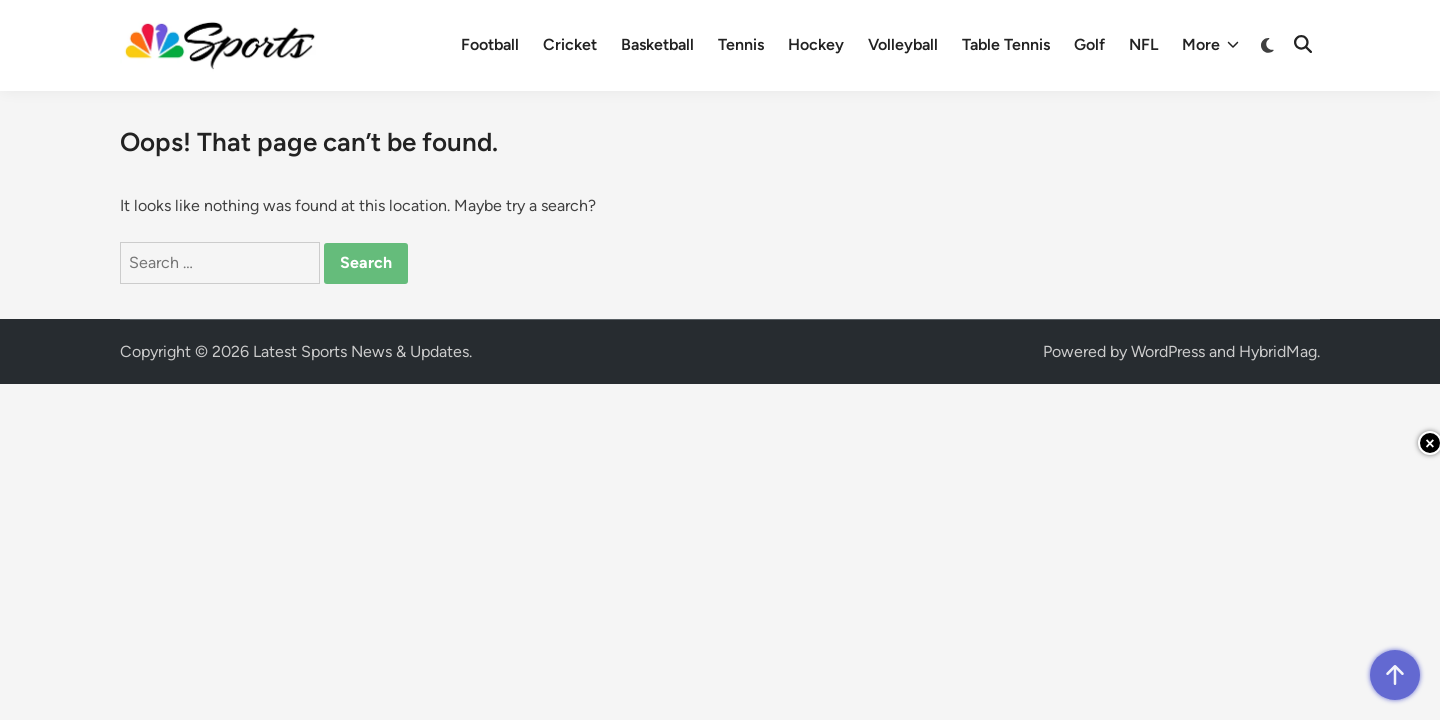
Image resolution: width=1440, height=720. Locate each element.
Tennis (741, 44)
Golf (1089, 44)
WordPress (1168, 351)
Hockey (816, 44)
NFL (1143, 44)
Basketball (657, 44)
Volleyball (903, 44)
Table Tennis (1006, 44)
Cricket (570, 44)
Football (490, 44)
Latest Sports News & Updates (361, 351)
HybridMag (1278, 351)
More (1210, 45)
